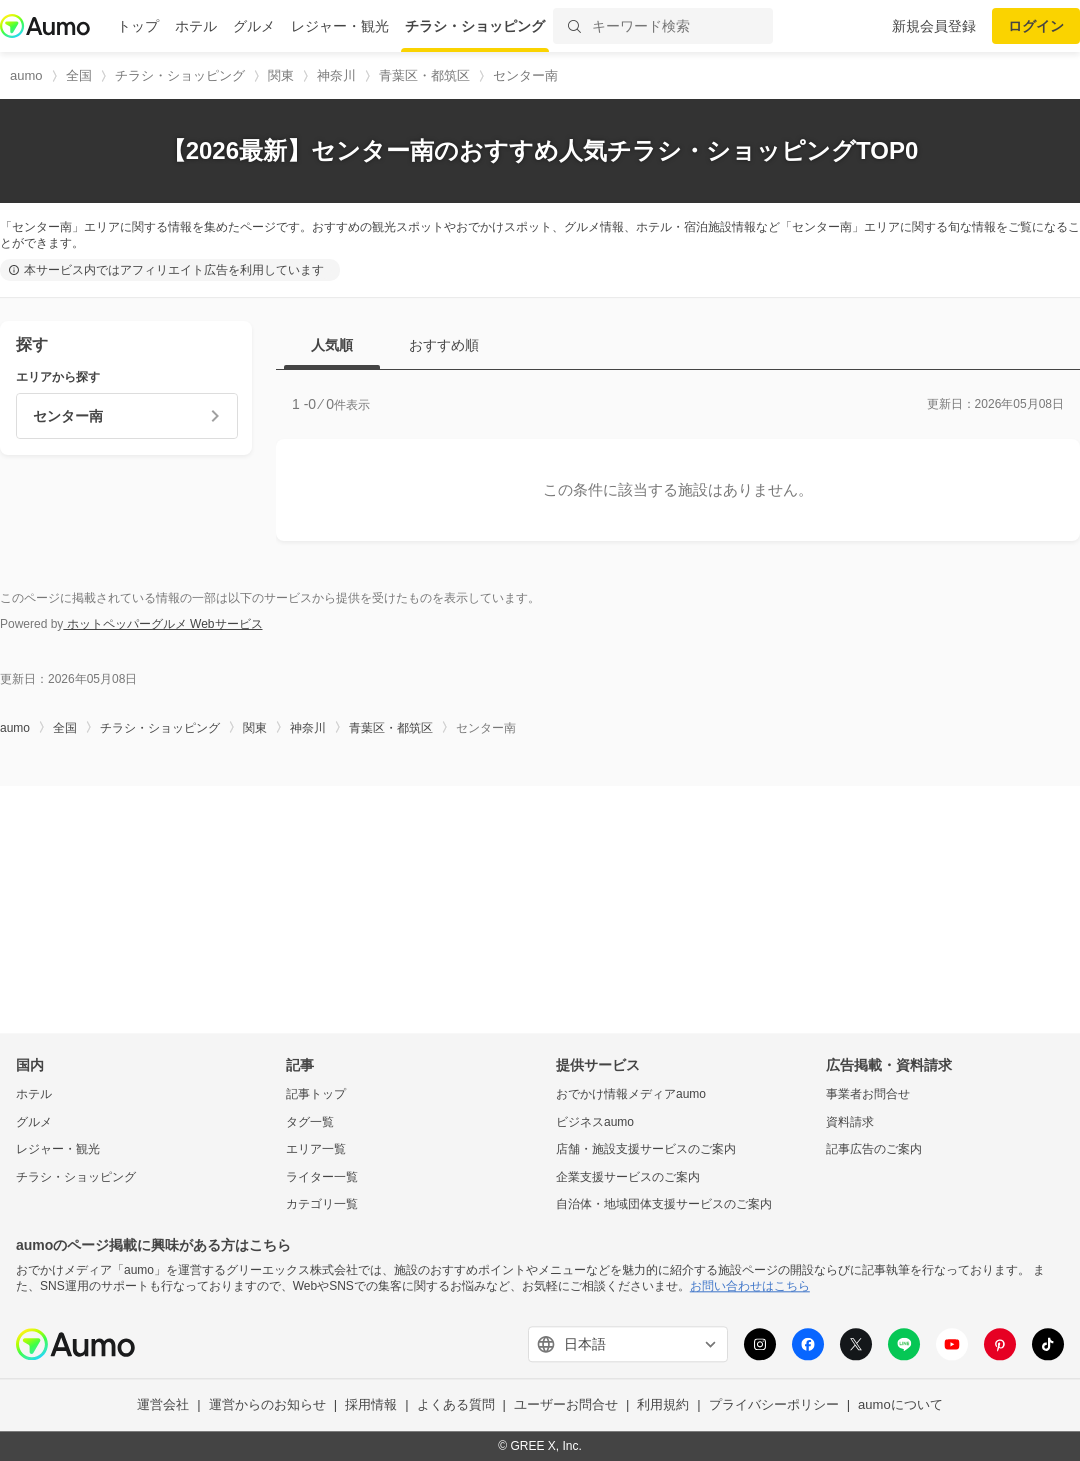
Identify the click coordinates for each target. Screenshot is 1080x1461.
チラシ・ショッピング (475, 26)
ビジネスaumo (595, 1122)
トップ (138, 26)
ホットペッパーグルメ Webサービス (162, 624)
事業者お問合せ (868, 1094)
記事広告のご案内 (874, 1150)
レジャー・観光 (340, 26)
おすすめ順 (444, 345)
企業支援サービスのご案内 (628, 1177)
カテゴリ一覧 (322, 1205)
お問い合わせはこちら (750, 1286)
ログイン (1036, 26)
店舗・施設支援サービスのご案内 (646, 1150)
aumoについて (900, 1405)
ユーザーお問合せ (566, 1405)
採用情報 (371, 1405)
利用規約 (663, 1405)
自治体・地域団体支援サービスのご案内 (664, 1205)
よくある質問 (456, 1405)
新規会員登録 (934, 26)
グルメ (254, 26)
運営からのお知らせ (267, 1405)
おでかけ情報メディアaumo (631, 1094)
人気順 (332, 345)
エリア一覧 (316, 1150)
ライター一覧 (322, 1177)
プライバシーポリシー (774, 1405)
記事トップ (316, 1094)
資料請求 (850, 1122)
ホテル (196, 26)
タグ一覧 (310, 1122)
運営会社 (163, 1405)
